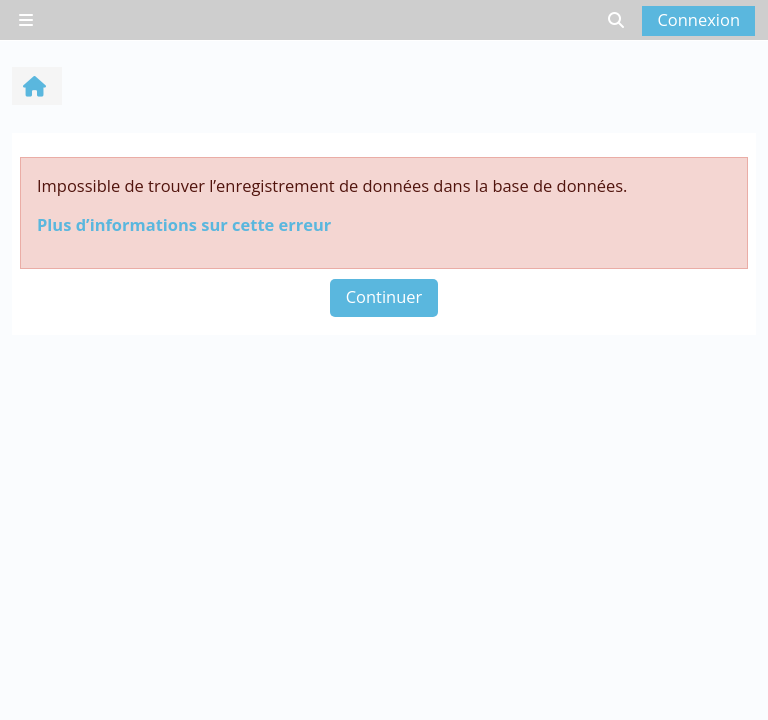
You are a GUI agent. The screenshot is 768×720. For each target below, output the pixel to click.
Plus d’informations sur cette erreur (184, 224)
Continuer (384, 296)
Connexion (698, 19)
